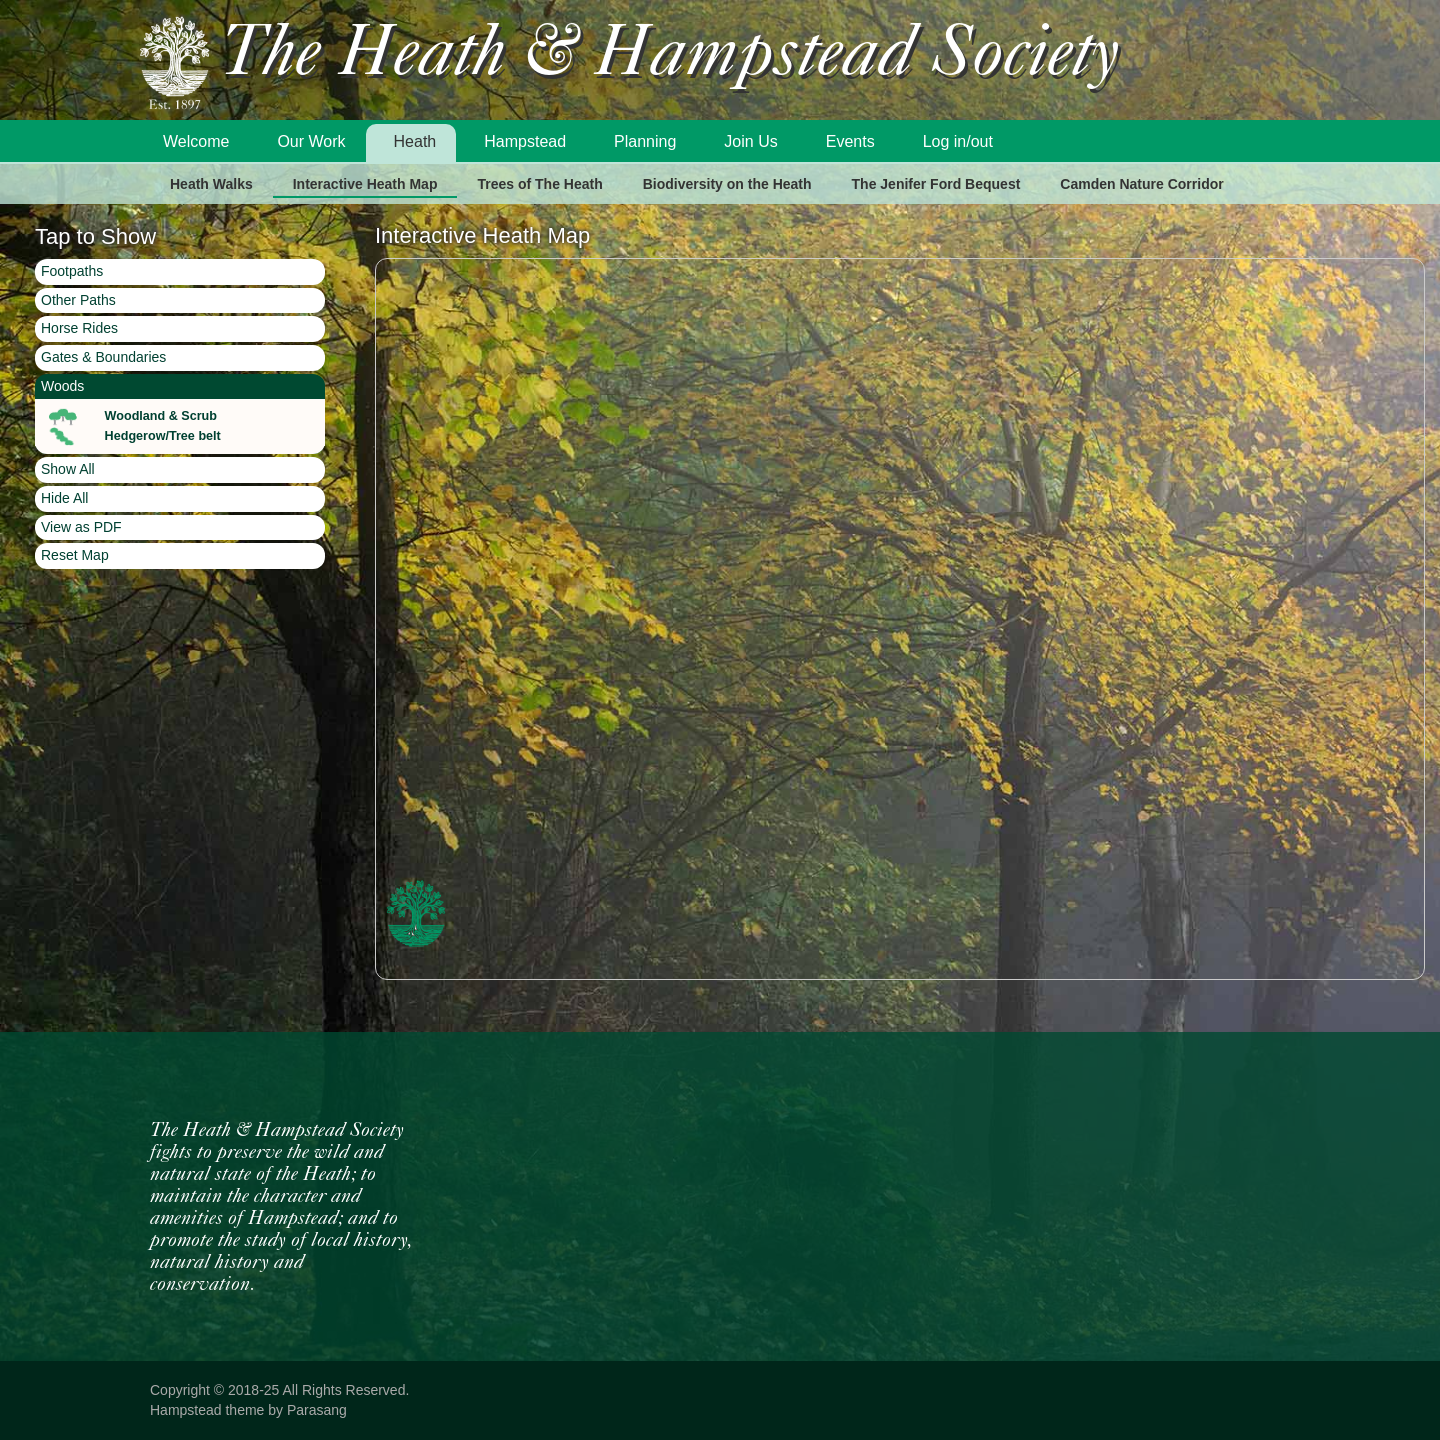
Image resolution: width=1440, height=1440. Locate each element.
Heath (415, 141)
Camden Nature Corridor (1141, 184)
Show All (68, 469)
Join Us (750, 141)
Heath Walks (211, 184)
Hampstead (525, 141)
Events (850, 141)
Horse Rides (79, 328)
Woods (62, 386)
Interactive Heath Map (365, 184)
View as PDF (81, 527)
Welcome (196, 141)
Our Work (311, 141)
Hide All (64, 498)
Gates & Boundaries (103, 357)
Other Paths (78, 300)
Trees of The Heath (539, 184)
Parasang (317, 1410)
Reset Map (75, 555)
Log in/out (958, 141)
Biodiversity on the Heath (727, 184)
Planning (645, 141)
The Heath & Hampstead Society (670, 56)
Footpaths (72, 271)
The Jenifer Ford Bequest (936, 184)
